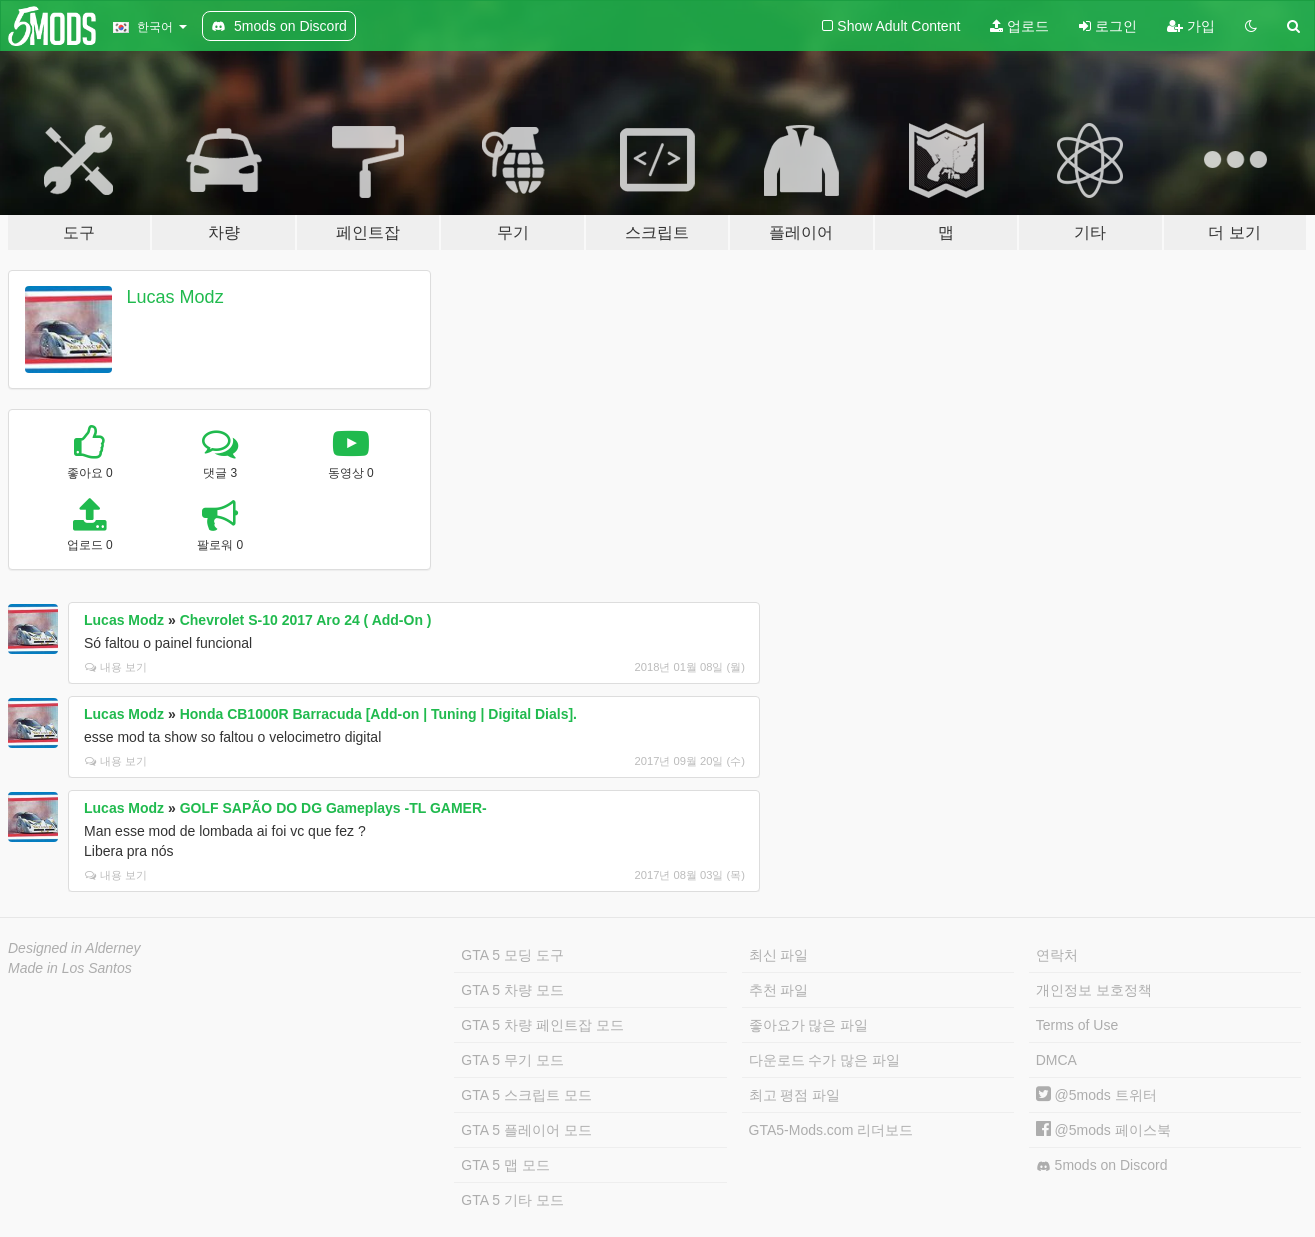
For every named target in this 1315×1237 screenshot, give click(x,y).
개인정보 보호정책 (1094, 990)
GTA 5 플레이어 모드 (526, 1130)
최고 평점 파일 (795, 1095)
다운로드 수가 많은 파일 (825, 1060)
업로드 (1019, 26)
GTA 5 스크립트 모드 (526, 1095)
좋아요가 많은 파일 (809, 1025)
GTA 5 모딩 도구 (512, 955)
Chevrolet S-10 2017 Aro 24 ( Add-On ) (306, 620)
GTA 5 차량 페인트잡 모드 (542, 1025)
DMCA (1056, 1060)
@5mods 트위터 (1096, 1095)
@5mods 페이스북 (1103, 1130)
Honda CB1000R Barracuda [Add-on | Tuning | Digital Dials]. (378, 714)
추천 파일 (779, 990)
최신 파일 (779, 955)
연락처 (1057, 955)
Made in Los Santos (70, 968)
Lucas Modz (175, 297)
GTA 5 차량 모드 (512, 990)
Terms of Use (1077, 1025)
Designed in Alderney (74, 948)
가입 (1191, 26)
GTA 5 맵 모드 (505, 1165)
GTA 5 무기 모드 (512, 1060)
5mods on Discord (1102, 1165)
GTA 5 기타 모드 (512, 1200)
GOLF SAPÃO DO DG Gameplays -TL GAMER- (333, 808)
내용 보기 (116, 667)
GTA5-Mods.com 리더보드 (831, 1130)
